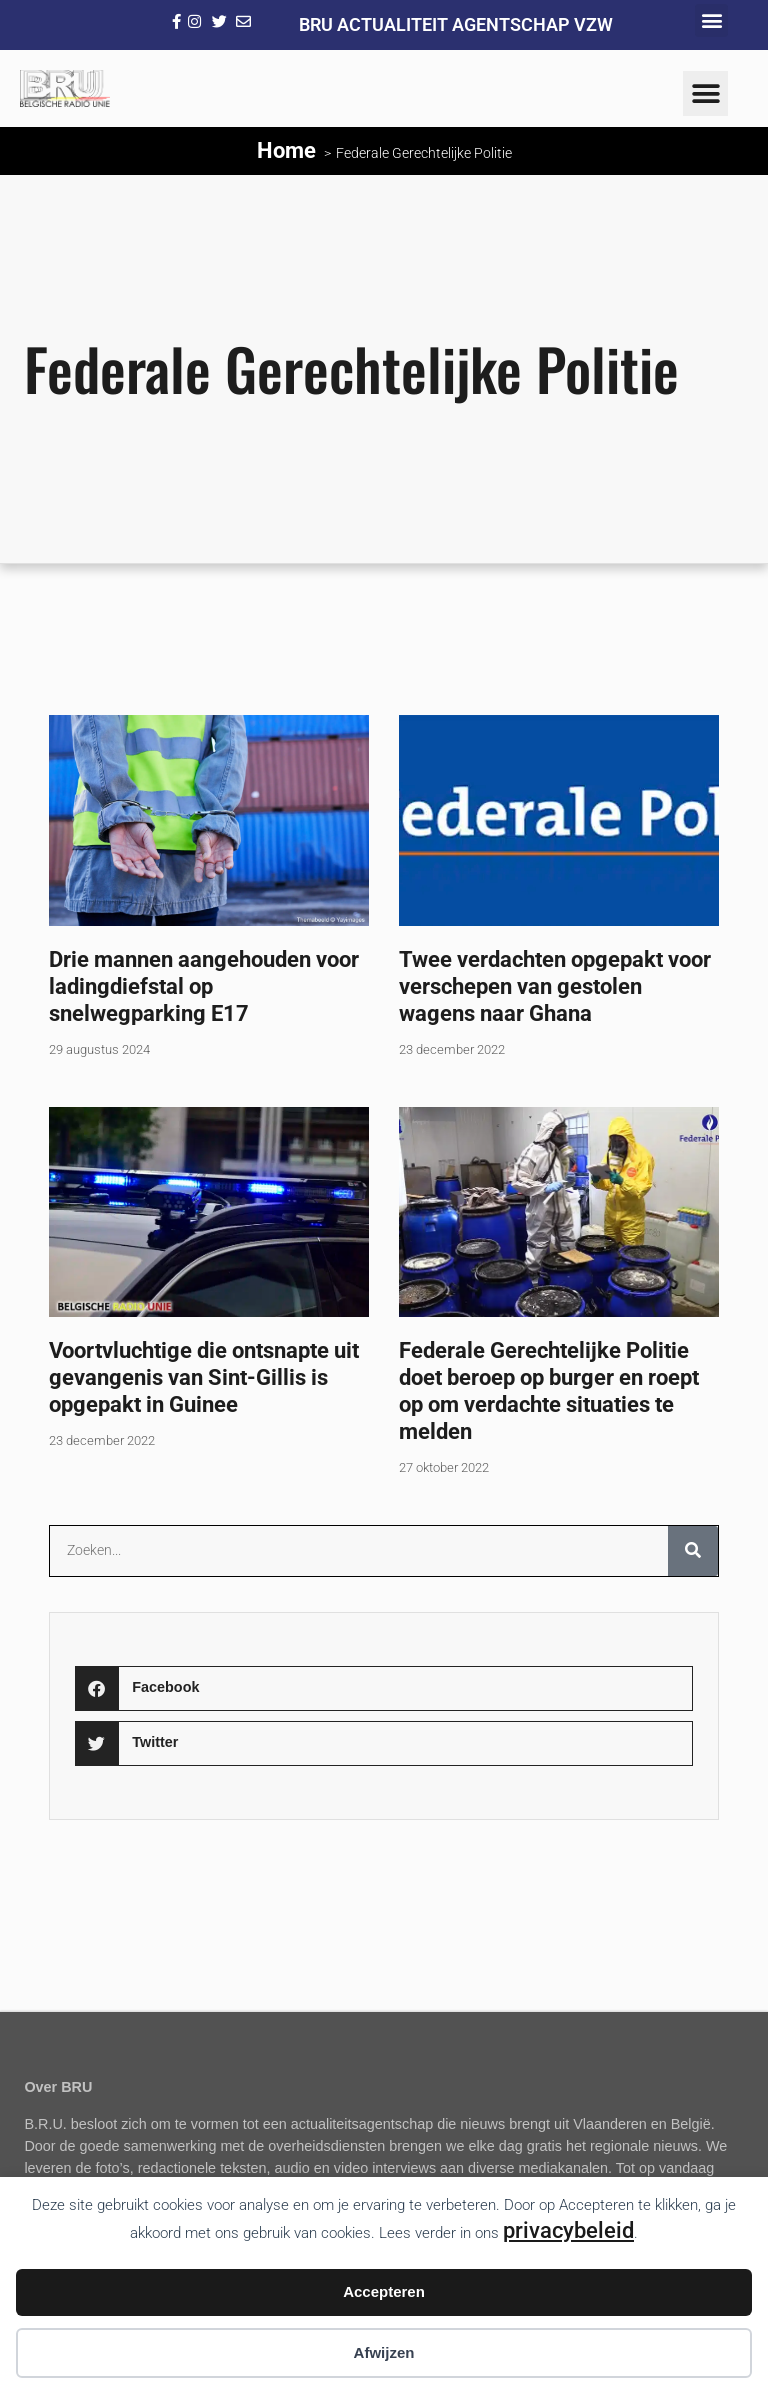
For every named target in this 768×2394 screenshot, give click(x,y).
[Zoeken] (693, 1551)
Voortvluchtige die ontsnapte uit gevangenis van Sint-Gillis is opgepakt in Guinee (204, 1377)
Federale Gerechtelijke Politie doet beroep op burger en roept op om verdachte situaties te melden (549, 1390)
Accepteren (384, 2291)
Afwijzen (384, 2352)
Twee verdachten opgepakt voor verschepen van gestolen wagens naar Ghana (555, 986)
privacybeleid (568, 2230)
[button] (711, 20)
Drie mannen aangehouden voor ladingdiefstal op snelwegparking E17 (204, 986)
